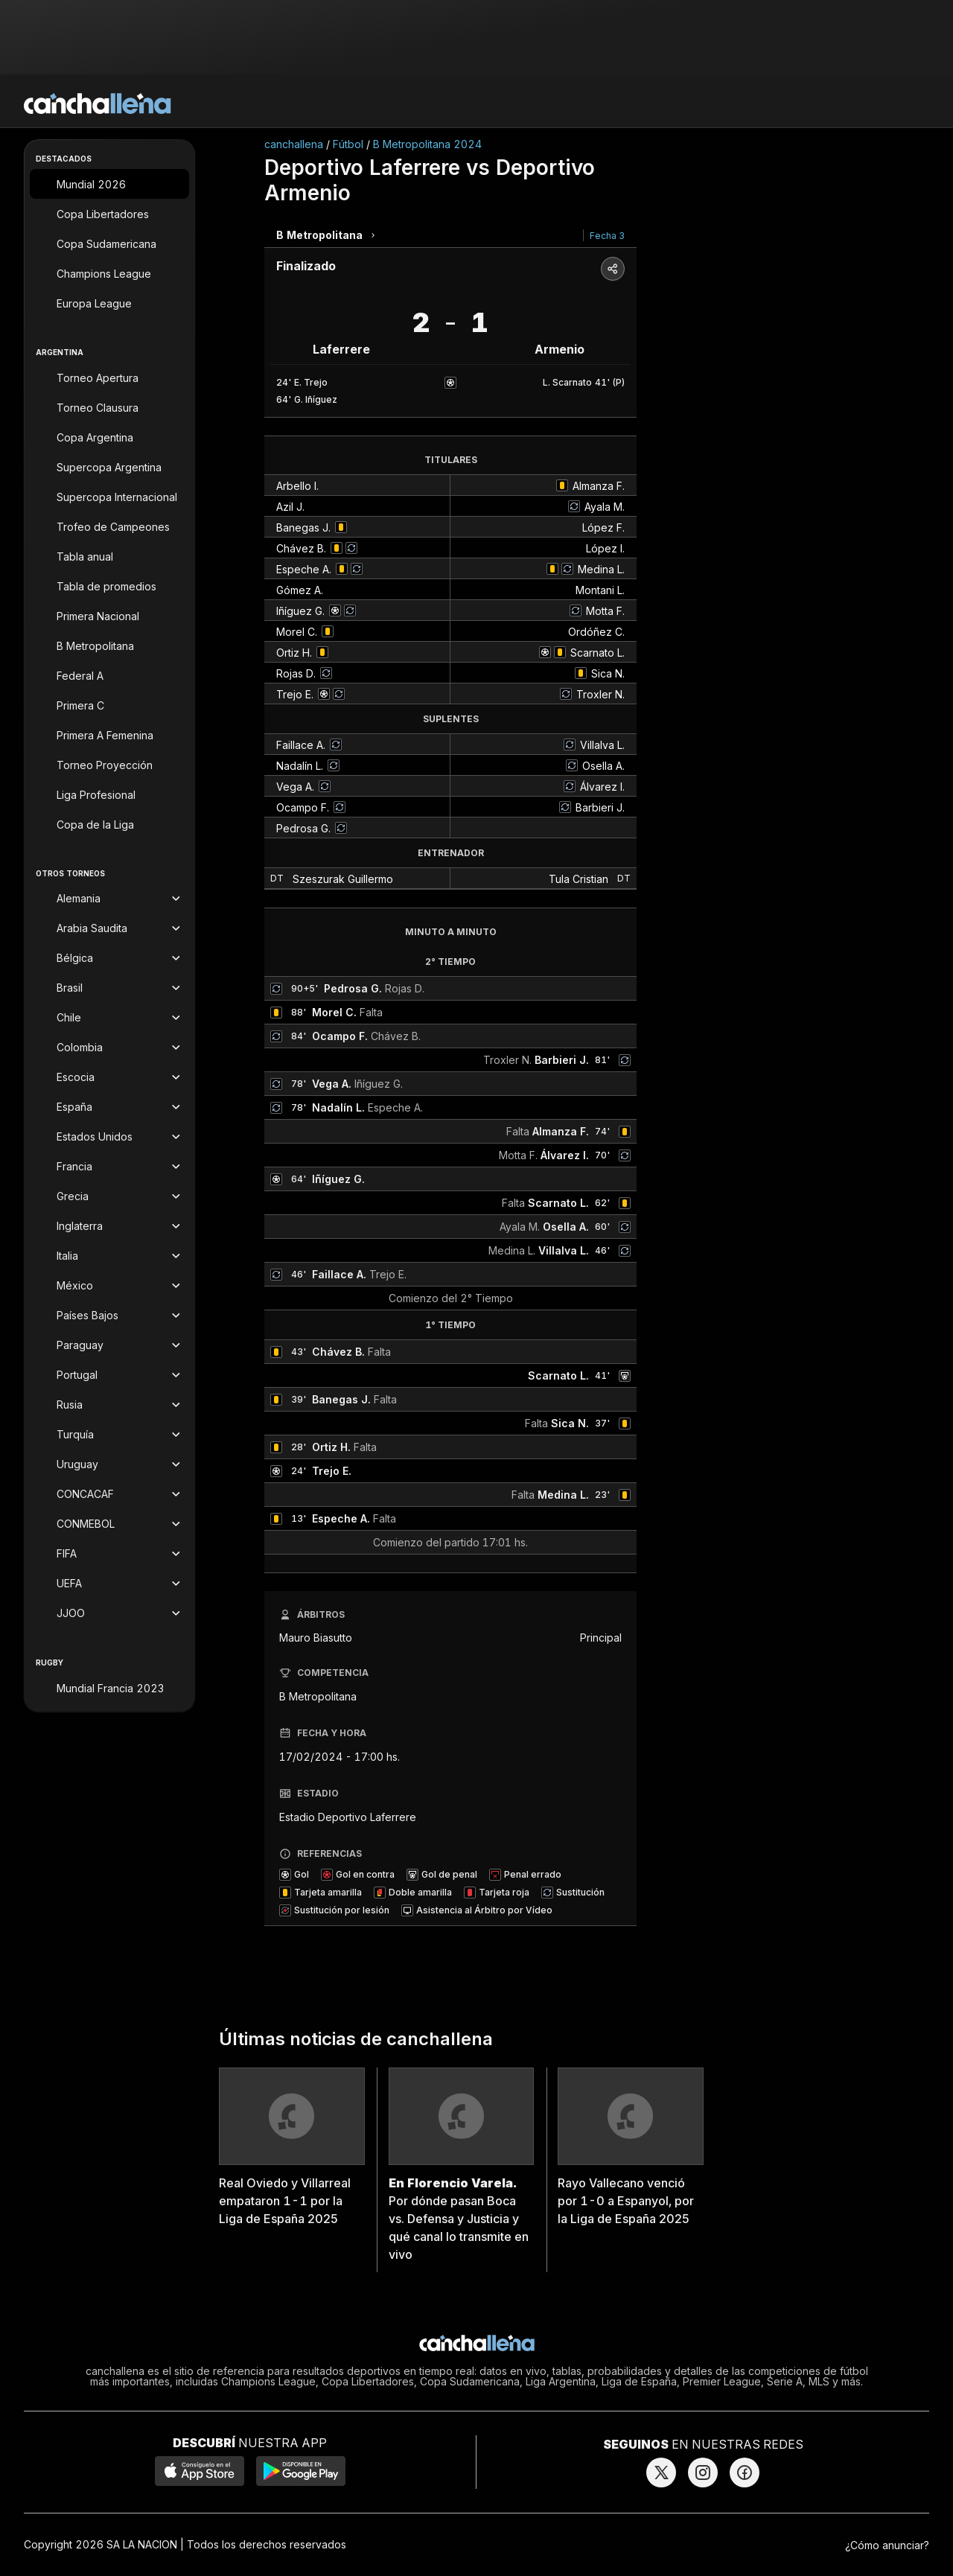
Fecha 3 (607, 235)
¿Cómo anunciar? (887, 2545)
